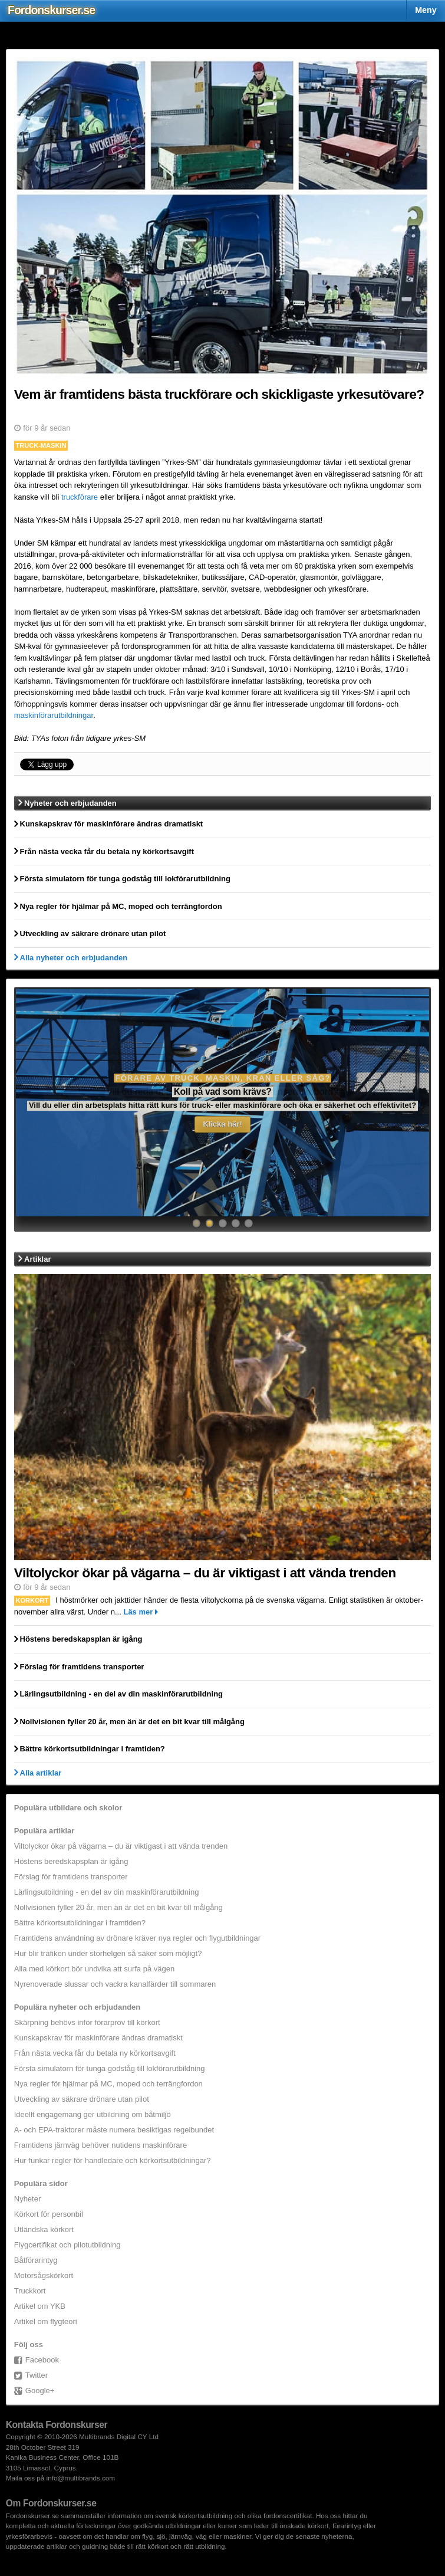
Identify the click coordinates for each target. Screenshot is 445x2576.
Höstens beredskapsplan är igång (71, 1861)
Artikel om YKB (39, 2306)
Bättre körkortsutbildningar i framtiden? (80, 1922)
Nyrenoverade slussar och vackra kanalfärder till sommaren (115, 1984)
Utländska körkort (44, 2229)
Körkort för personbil (48, 2214)
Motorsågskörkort (43, 2275)
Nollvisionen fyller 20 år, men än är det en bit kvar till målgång (118, 1907)
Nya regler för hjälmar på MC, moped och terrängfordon (108, 2083)
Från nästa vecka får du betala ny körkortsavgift (95, 2053)
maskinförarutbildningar (53, 715)
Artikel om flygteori (45, 2321)
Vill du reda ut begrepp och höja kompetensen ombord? (223, 1092)
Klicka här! (222, 1124)
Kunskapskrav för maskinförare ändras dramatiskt (98, 2037)
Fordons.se (51, 10)
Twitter (36, 2375)
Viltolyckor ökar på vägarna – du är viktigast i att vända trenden (121, 1846)
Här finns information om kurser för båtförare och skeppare (222, 1105)
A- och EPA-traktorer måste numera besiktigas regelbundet (114, 2129)
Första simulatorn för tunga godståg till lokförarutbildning (109, 2068)
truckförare (79, 497)
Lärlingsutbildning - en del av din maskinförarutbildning (106, 1892)
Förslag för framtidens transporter (71, 1876)
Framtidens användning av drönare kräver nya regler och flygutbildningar (137, 1938)
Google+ (40, 2390)
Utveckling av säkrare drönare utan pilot (81, 2099)
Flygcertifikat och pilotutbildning (67, 2244)
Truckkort (30, 2290)
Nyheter (27, 2198)
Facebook (42, 2359)
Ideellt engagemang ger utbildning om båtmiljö (92, 2114)
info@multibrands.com (81, 2478)
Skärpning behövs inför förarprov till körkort (87, 2022)
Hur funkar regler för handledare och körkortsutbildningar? (112, 2160)
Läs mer (138, 1611)
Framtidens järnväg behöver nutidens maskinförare (100, 2145)
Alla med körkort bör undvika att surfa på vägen (94, 1968)
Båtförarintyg (36, 2260)
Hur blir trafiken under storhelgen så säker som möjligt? (108, 1953)
